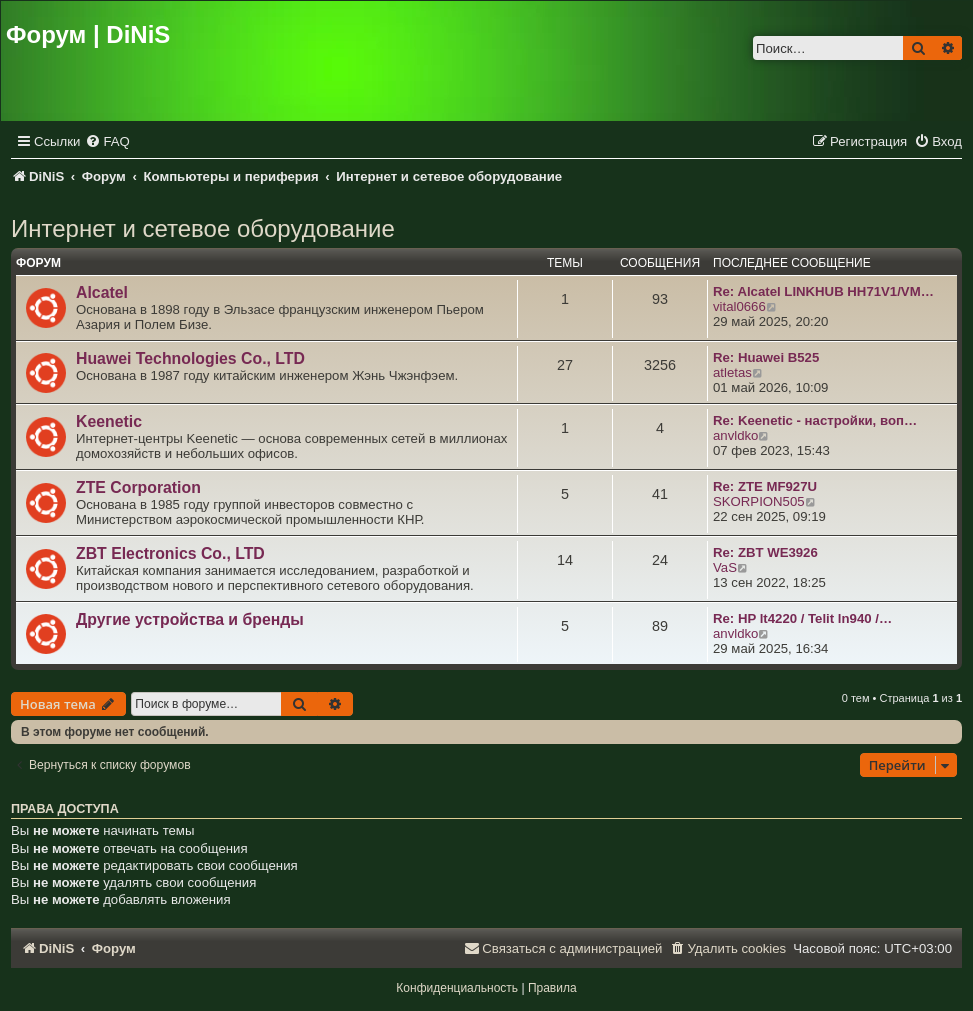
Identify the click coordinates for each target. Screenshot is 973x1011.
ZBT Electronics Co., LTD (170, 553)
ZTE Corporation (138, 487)
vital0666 (739, 306)
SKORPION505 (759, 501)
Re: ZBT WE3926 (765, 552)
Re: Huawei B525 (766, 357)
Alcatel (102, 292)
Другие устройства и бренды (190, 619)
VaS (725, 567)
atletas (732, 372)
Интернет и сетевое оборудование (203, 228)
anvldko (735, 435)
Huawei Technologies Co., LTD (190, 358)
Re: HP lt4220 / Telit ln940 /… (802, 618)
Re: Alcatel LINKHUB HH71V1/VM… (823, 291)
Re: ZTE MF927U (765, 486)
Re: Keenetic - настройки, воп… (815, 420)
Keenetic (109, 421)
